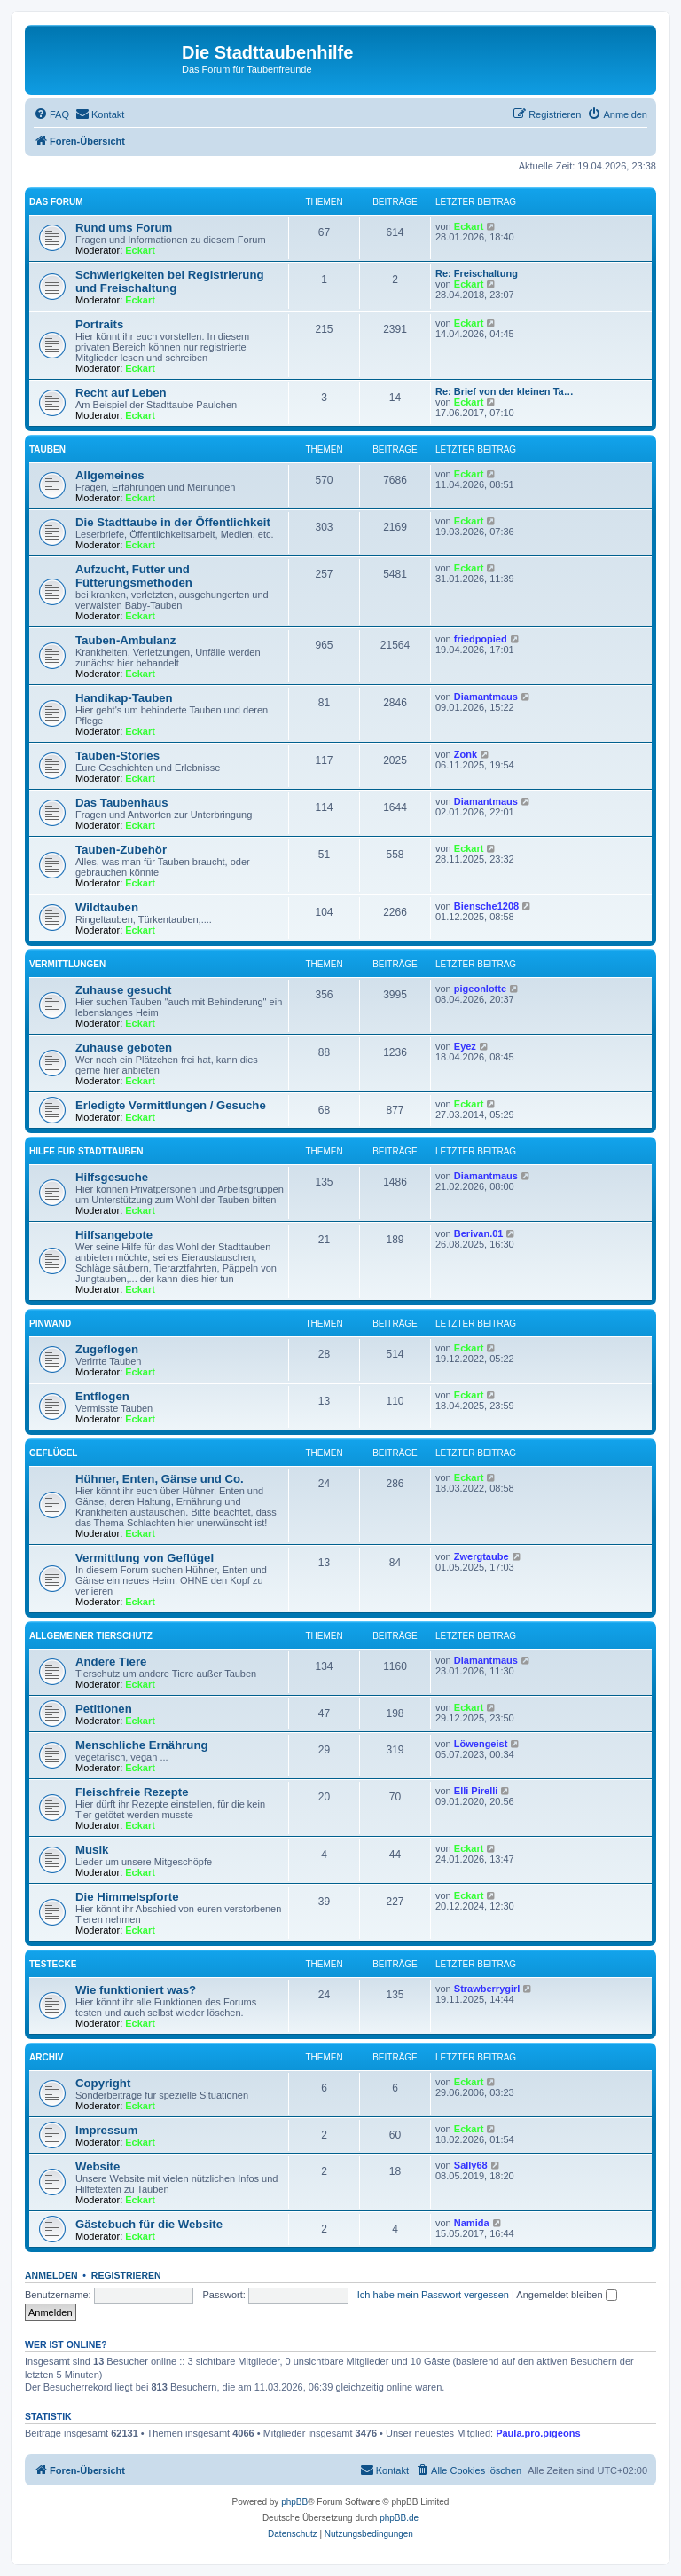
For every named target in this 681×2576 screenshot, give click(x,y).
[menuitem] (51, 114)
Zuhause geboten (123, 1047)
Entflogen (102, 1396)
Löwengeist (481, 1743)
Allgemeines (110, 475)
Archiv (46, 2057)
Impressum (106, 2130)
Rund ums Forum (123, 227)
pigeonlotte (480, 988)
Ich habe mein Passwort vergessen (433, 2294)
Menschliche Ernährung (141, 1745)
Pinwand (50, 1323)
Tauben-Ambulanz (125, 640)
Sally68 (471, 2165)
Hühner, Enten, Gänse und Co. (159, 1478)
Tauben (47, 449)
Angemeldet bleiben (566, 2294)
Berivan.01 (479, 1233)
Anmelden (51, 2275)
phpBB (294, 2502)
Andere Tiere (110, 1661)
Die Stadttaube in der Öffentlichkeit (172, 522)
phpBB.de (399, 2518)
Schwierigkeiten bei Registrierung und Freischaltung (169, 281)
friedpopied (480, 639)
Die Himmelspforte (127, 1896)
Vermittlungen (67, 964)
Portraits (99, 324)
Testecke (52, 1964)
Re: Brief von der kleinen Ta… (504, 391)
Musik (91, 1849)
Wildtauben (106, 907)
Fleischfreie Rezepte (132, 1792)
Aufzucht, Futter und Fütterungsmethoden (133, 576)
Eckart (140, 250)
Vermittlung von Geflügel (144, 1557)
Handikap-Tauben (124, 698)
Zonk (465, 754)
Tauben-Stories (117, 755)
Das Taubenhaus (121, 802)
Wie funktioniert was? (135, 1990)
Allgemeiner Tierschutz (91, 1636)
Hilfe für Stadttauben (86, 1151)
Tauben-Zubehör (121, 849)
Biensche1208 (486, 906)
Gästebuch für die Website (149, 2224)
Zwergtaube (481, 1556)
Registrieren (126, 2275)
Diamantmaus (486, 696)
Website (97, 2166)
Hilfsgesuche (111, 1177)
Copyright (102, 2083)
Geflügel (53, 1453)
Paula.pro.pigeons (538, 2433)
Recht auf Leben (121, 392)
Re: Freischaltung (476, 273)
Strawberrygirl (487, 1988)
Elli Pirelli (476, 1790)
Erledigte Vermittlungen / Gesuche (170, 1105)
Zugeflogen (106, 1349)
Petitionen (103, 1708)
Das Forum (56, 202)
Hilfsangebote (114, 1234)
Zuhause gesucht (123, 990)
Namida (471, 2223)
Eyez (465, 1046)
